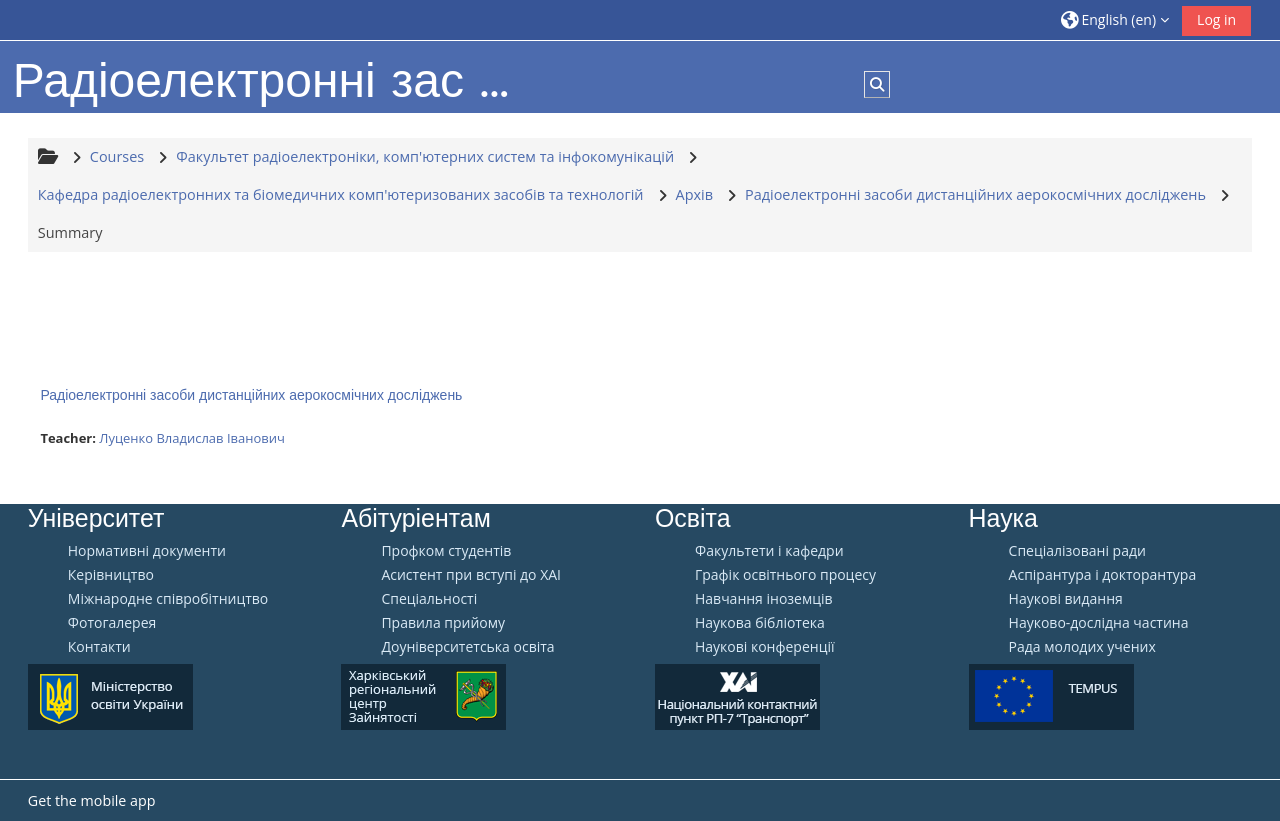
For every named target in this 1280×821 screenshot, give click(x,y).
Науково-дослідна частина (1099, 623)
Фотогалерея (112, 623)
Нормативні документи (147, 551)
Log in (1216, 19)
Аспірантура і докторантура (1103, 575)
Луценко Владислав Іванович (192, 438)
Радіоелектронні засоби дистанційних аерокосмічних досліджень (251, 395)
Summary (70, 232)
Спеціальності (429, 599)
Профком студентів (446, 551)
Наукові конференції (765, 647)
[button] (1115, 19)
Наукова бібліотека (760, 623)
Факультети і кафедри (769, 551)
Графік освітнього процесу (785, 575)
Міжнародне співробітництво (168, 599)
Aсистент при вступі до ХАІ (471, 575)
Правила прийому (443, 623)
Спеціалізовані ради (1077, 551)
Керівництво (111, 575)
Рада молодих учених (1082, 647)
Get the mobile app (92, 800)
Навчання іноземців (764, 599)
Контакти (99, 647)
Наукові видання (1066, 599)
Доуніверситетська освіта (467, 647)
